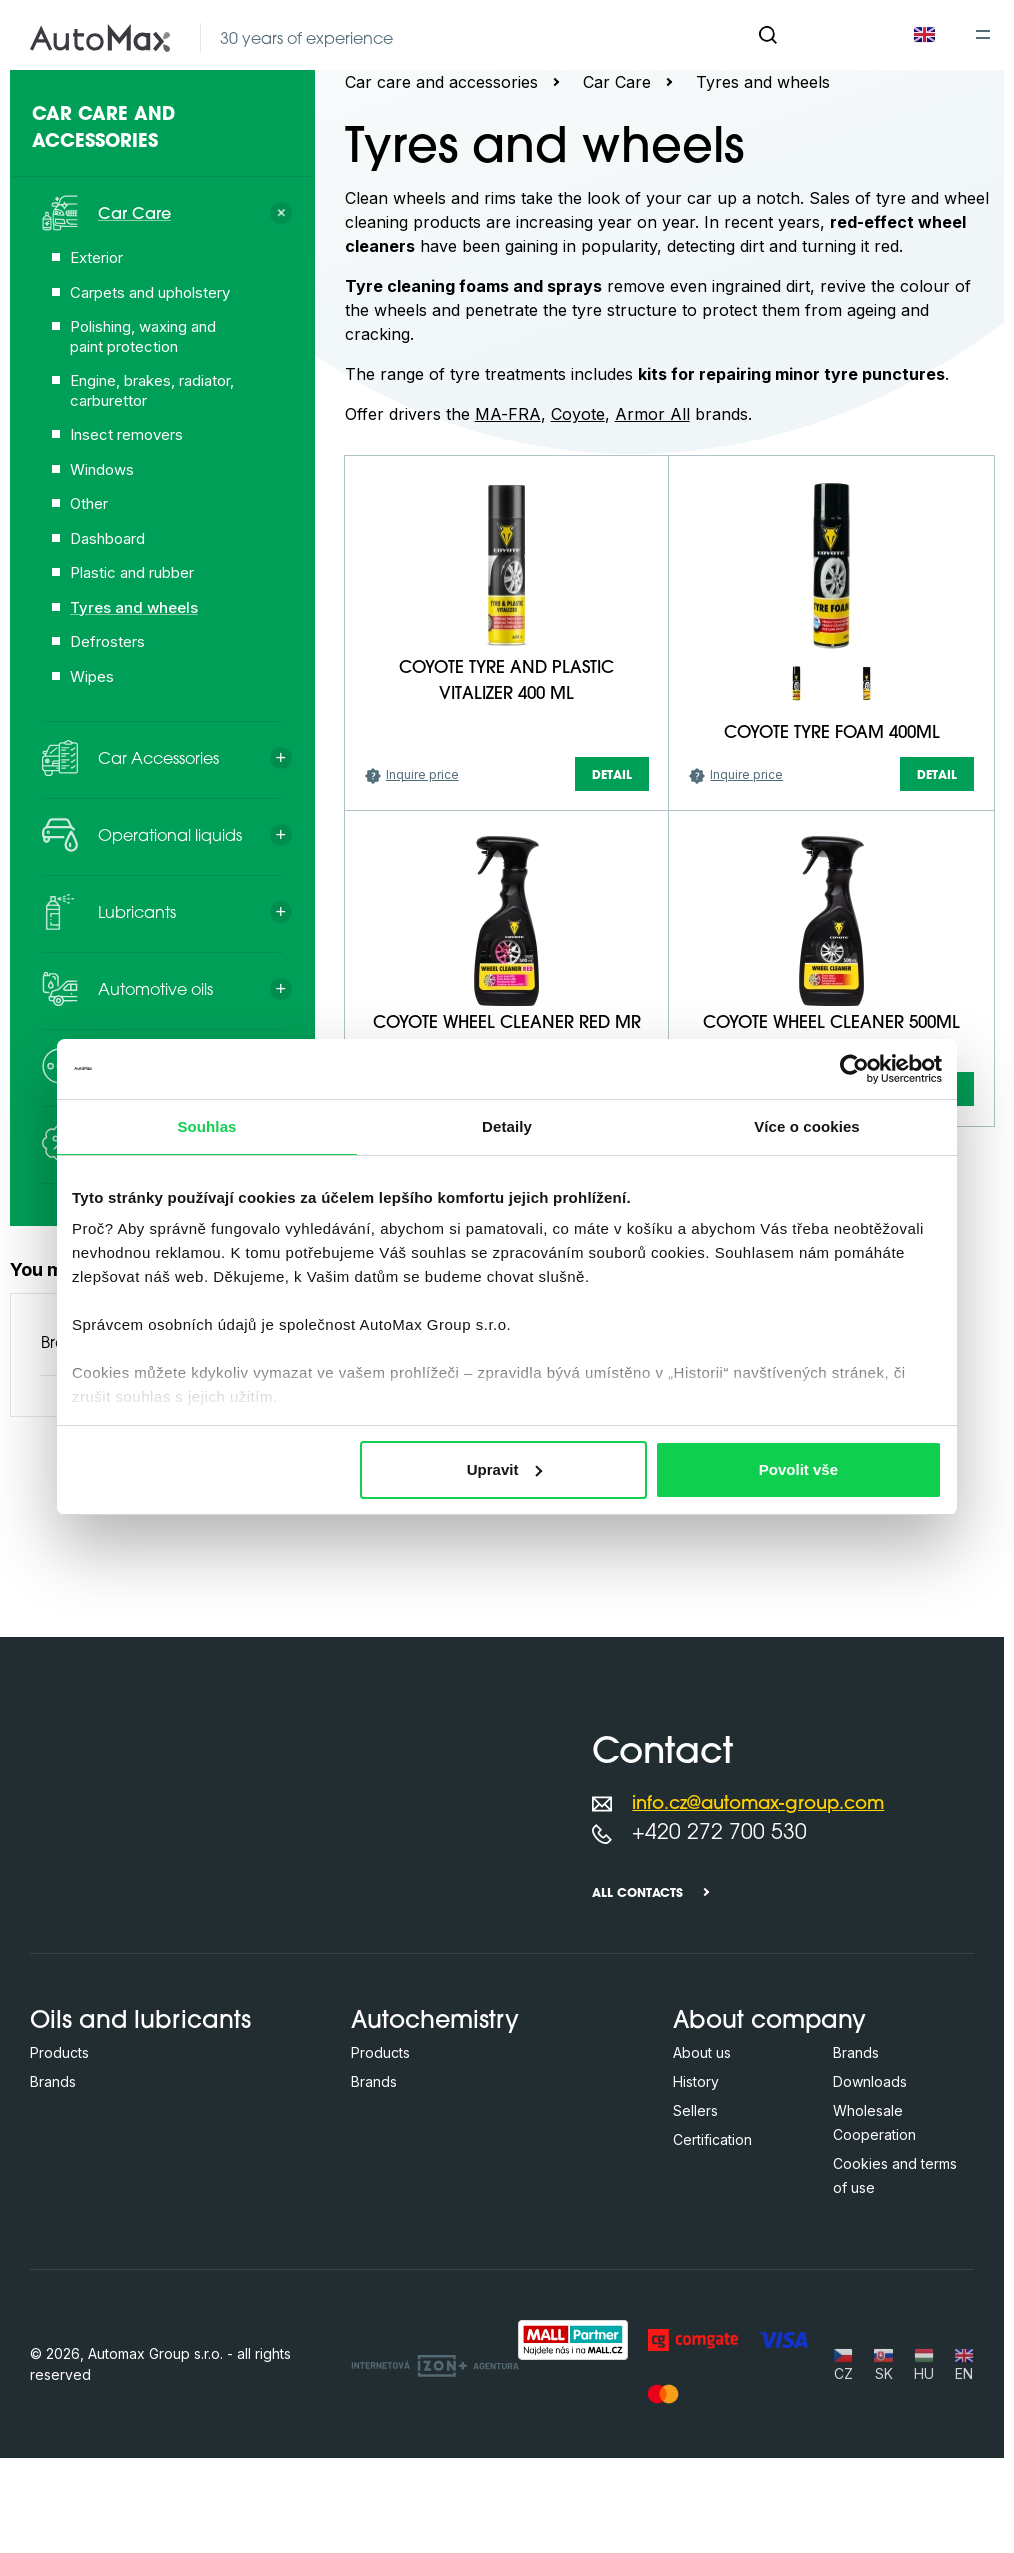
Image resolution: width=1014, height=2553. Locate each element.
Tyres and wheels (763, 82)
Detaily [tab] (507, 1126)
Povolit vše (798, 1469)
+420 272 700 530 (719, 1952)
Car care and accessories (441, 82)
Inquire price (422, 950)
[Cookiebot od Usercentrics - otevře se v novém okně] (854, 1069)
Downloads (870, 2200)
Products (59, 2171)
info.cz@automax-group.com (758, 1923)
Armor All (652, 414)
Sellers (695, 2229)
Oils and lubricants (140, 2141)
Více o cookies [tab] (807, 1126)
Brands (53, 2200)
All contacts (637, 2013)
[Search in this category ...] (464, 464)
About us (702, 2171)
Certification (712, 2258)
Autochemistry (435, 2141)
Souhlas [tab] (206, 1126)
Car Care (617, 82)
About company (769, 2141)
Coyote (578, 414)
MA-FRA (508, 414)
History (696, 2200)
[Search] (768, 35)
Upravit (505, 1469)
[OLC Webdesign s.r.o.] (435, 2483)
